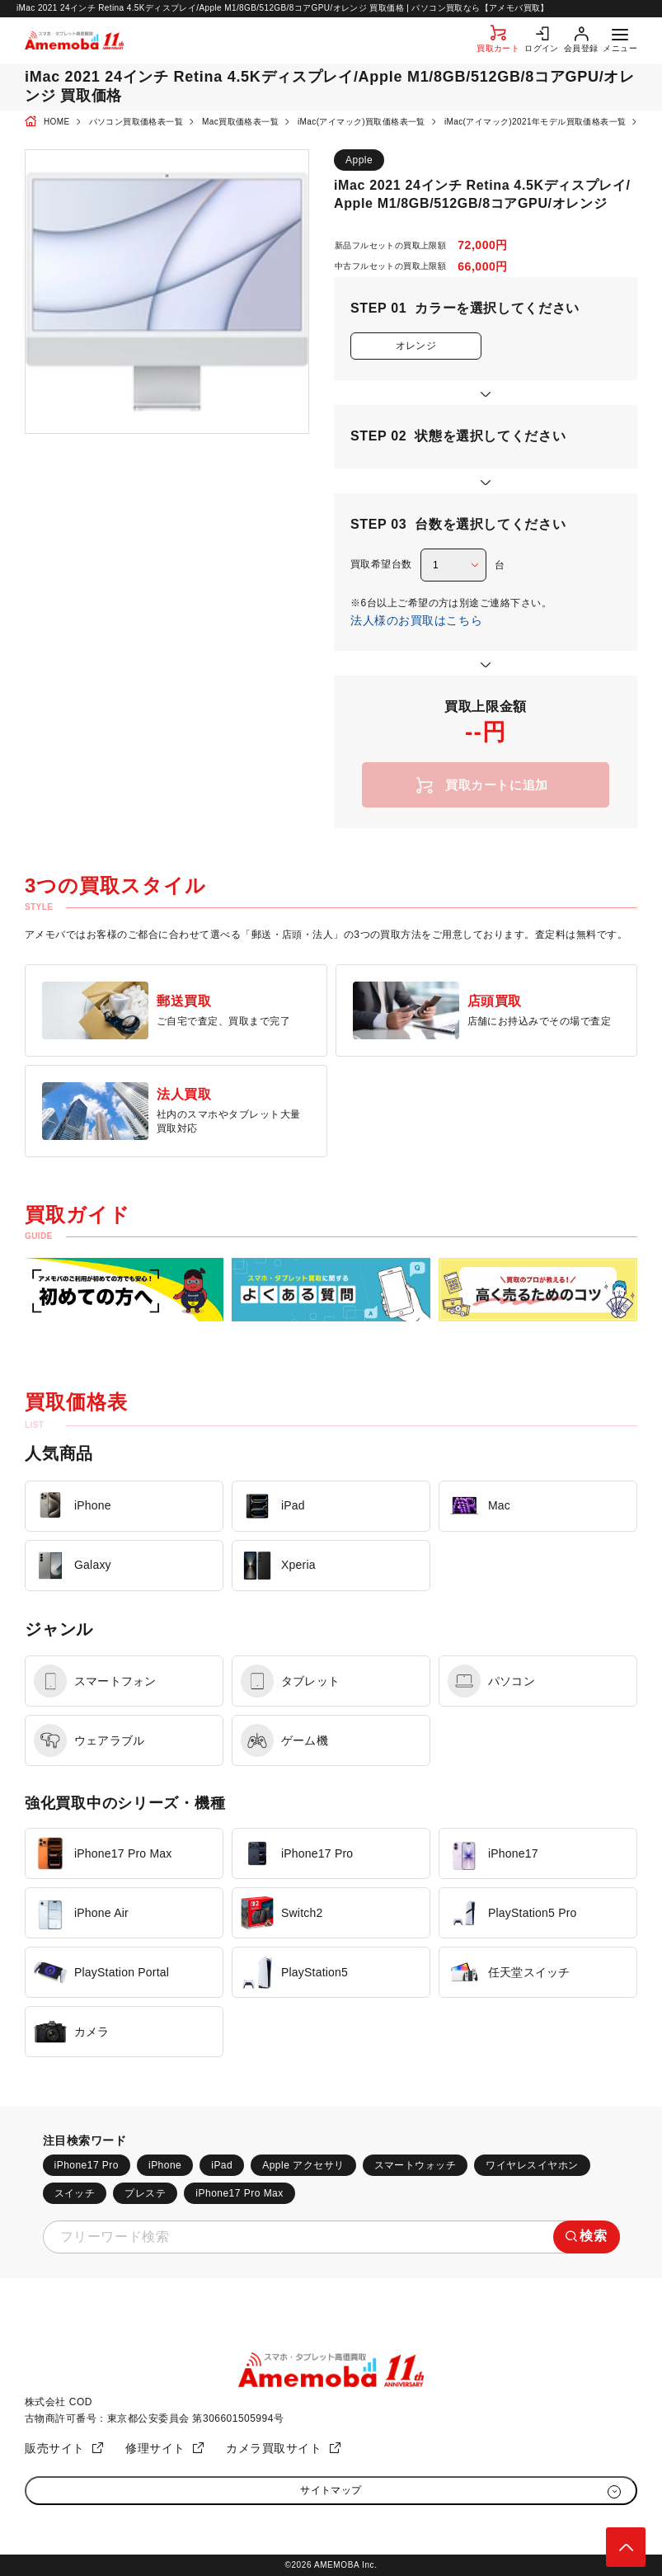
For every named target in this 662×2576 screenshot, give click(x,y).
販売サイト (55, 2448)
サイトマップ (331, 2490)
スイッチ (75, 2193)
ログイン (541, 48)
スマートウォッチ (415, 2165)
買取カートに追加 (496, 785)
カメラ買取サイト (274, 2448)
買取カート (498, 48)
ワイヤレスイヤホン (532, 2165)
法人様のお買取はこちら (416, 620)
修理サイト (155, 2448)
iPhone (164, 2165)
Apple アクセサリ (303, 2165)
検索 (593, 2236)
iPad (221, 2165)
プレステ (145, 2193)
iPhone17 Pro (86, 2165)
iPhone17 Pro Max (239, 2193)
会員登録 (581, 48)
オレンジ (416, 345)
